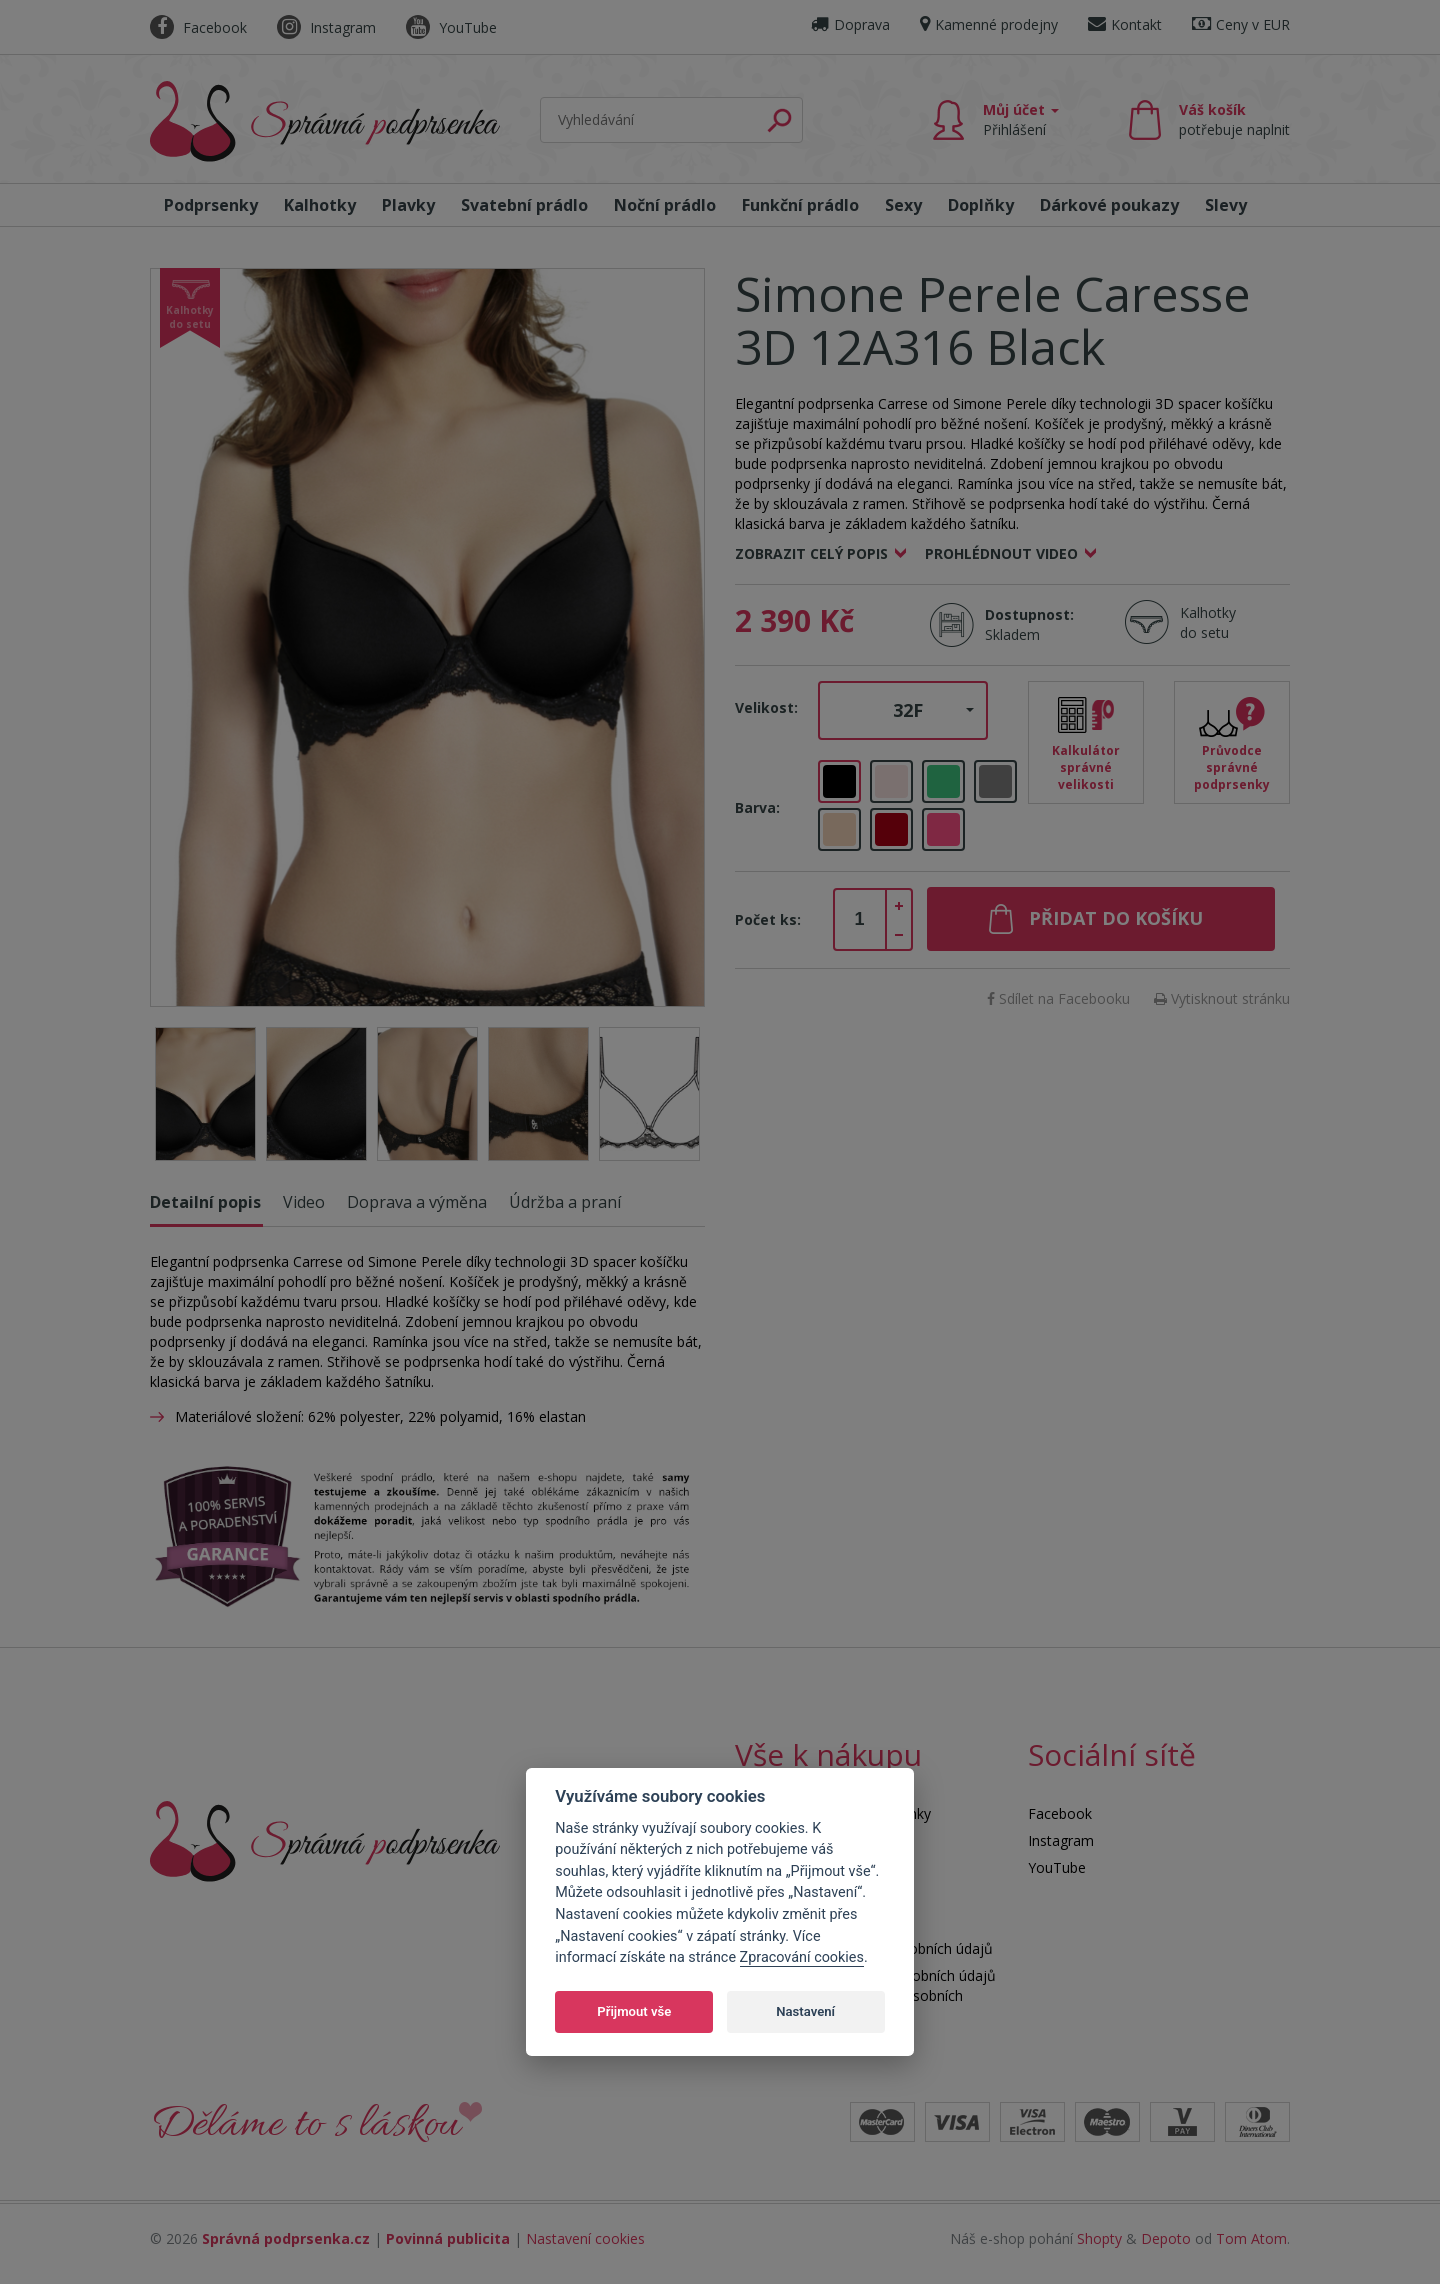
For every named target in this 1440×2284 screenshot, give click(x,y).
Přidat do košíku (1116, 918)
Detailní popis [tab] (205, 1202)
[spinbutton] (860, 920)
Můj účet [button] (1021, 119)
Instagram (326, 27)
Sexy (903, 205)
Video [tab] (304, 1202)
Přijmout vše (634, 2011)
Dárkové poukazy (1109, 205)
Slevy (1226, 205)
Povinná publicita (448, 2238)
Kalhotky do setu (1208, 622)
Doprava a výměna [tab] (417, 1202)
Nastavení (805, 2011)
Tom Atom (1251, 2238)
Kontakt (1125, 24)
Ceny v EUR (1241, 24)
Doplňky (981, 205)
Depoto (1166, 2238)
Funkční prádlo (800, 205)
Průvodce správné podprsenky (1232, 767)
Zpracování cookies (802, 1957)
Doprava (850, 24)
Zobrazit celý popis (811, 553)
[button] (903, 711)
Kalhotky (320, 205)
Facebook (198, 27)
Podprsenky (211, 205)
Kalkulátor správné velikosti (1086, 767)
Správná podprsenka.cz (286, 2238)
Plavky (408, 205)
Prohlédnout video (1001, 553)
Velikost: (766, 707)
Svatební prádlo (524, 205)
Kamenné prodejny (989, 24)
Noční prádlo (665, 205)
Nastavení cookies (585, 2238)
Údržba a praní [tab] (565, 1202)
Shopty (1099, 2238)
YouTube (451, 27)
